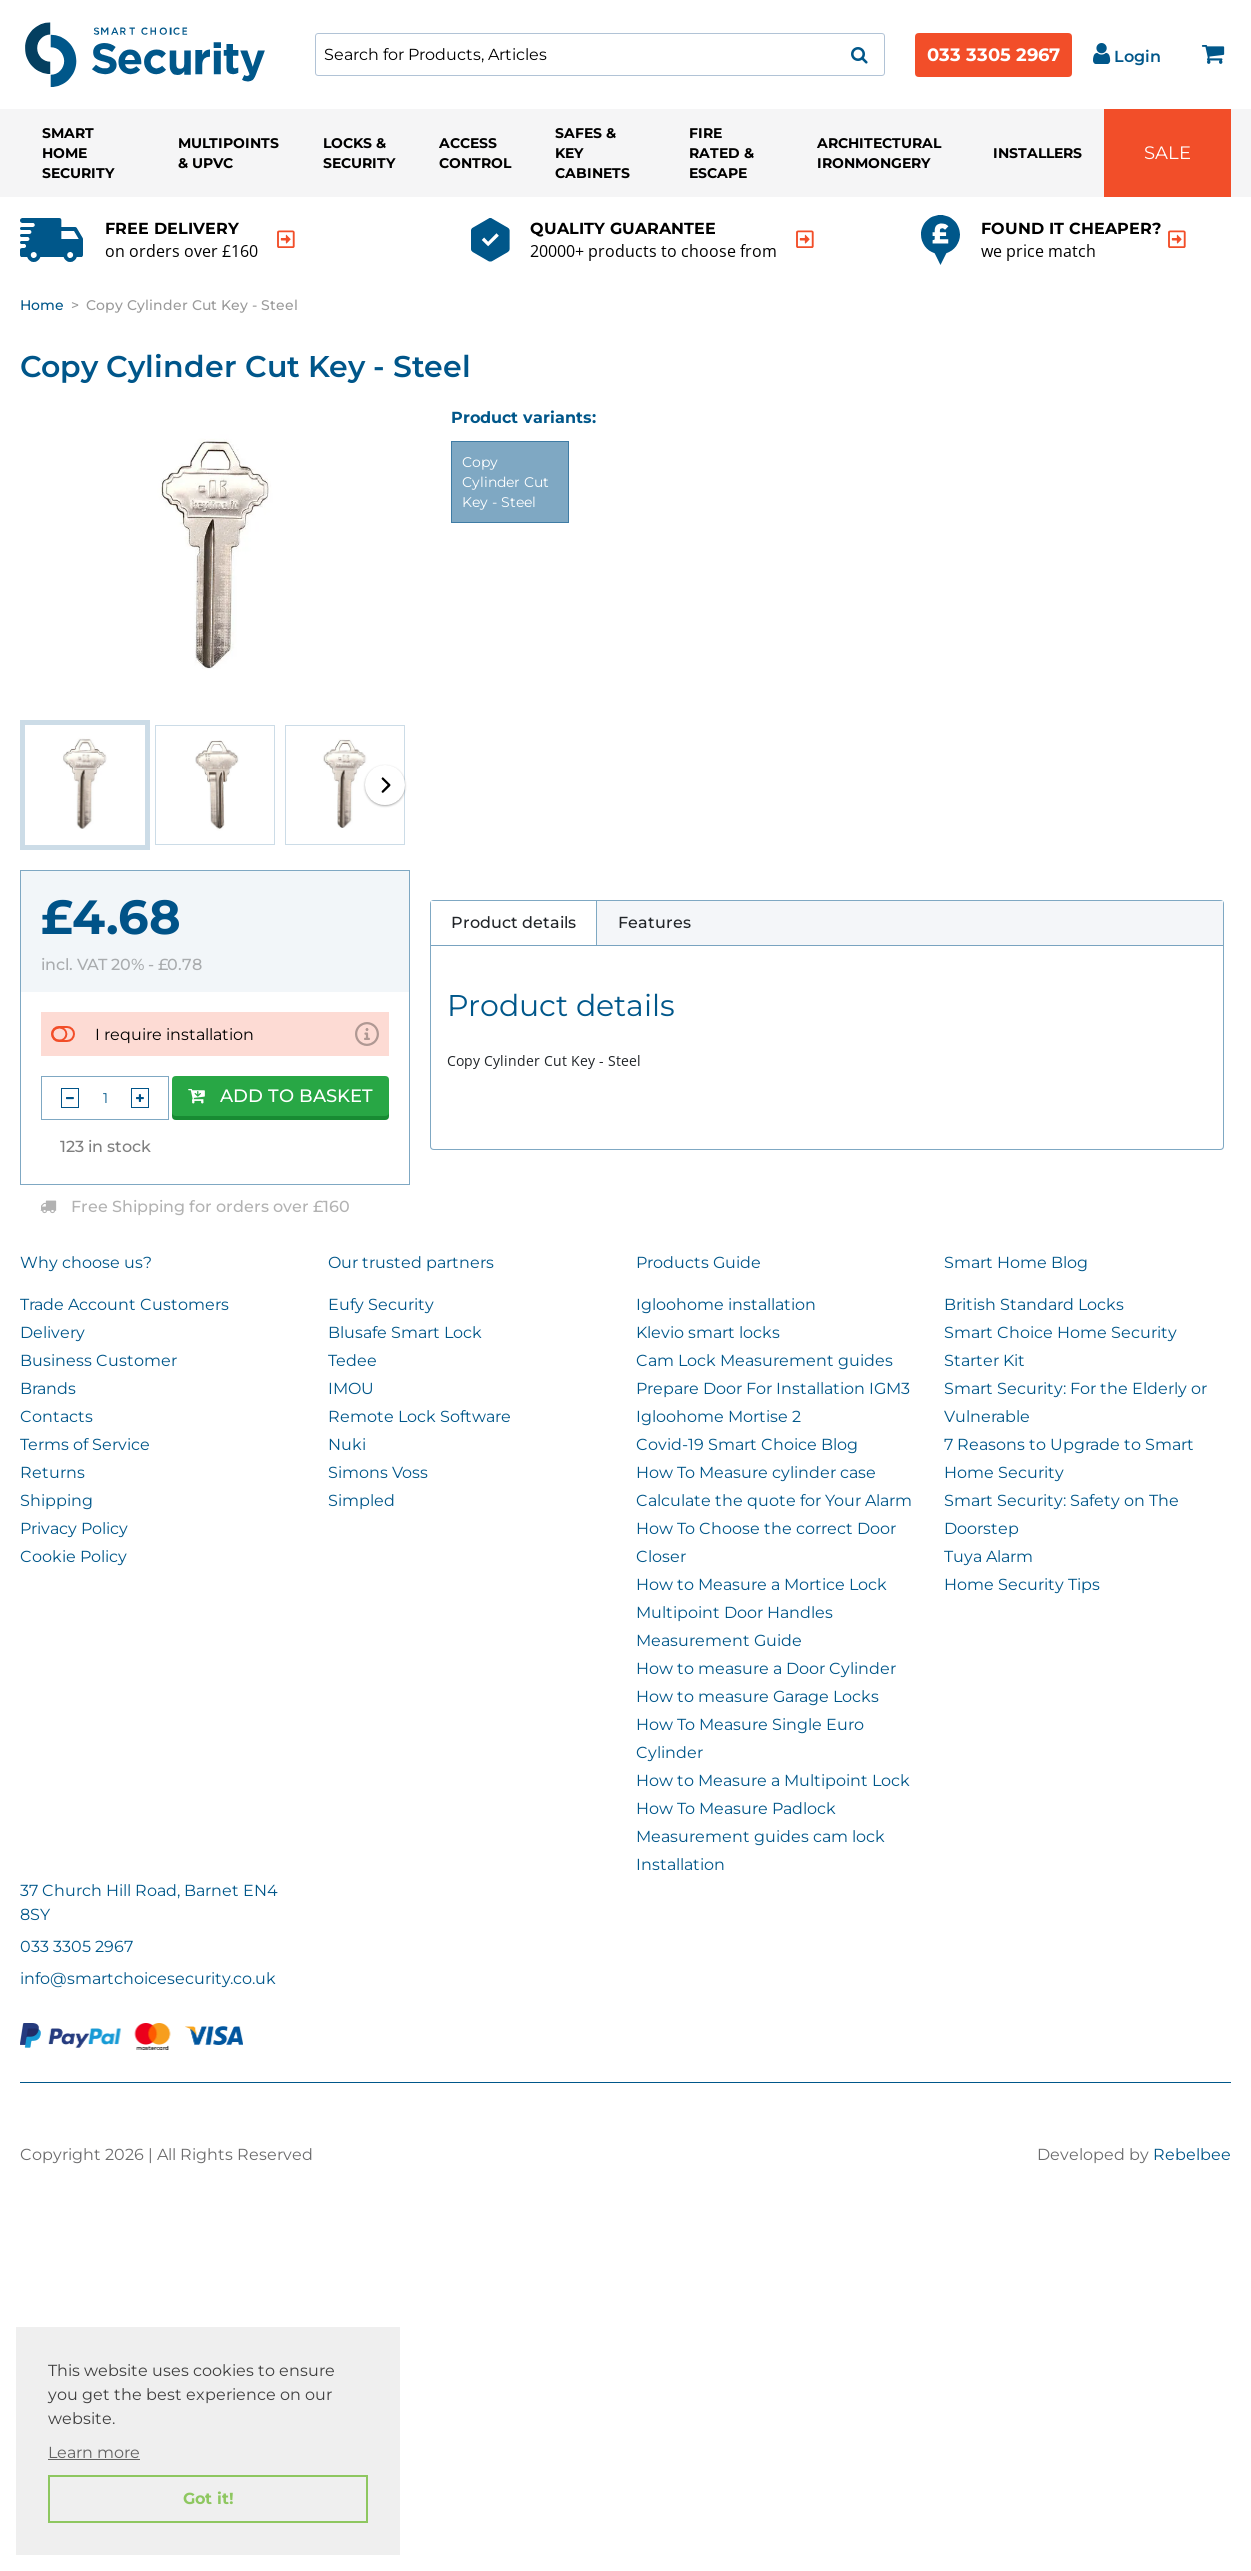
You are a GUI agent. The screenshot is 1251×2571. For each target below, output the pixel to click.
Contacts (56, 1416)
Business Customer (98, 1360)
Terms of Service (85, 1444)
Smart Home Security (78, 153)
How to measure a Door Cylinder (766, 1668)
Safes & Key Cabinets (592, 153)
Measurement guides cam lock (760, 1836)
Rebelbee (1192, 2154)
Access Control (475, 153)
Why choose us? (86, 1262)
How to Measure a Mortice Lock (761, 1584)
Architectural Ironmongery (879, 153)
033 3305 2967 (993, 55)
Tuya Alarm (988, 1556)
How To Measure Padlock (736, 1808)
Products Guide (698, 1262)
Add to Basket (280, 1096)
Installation (680, 1864)
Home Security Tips (1022, 1584)
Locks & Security (359, 153)
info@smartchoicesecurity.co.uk (148, 1978)
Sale (1167, 153)
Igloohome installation (726, 1304)
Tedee (352, 1360)
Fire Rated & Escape (721, 153)
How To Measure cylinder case (756, 1472)
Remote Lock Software (419, 1416)
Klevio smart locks (708, 1332)
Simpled (361, 1500)
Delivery (52, 1332)
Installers (1037, 153)
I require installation (174, 1034)
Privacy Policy (74, 1528)
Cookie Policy (73, 1556)
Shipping (56, 1500)
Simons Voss (378, 1472)
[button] (385, 785)
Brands (48, 1388)
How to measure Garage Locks (757, 1696)
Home (42, 305)
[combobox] (600, 54)
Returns (52, 1472)
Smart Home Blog (1016, 1262)
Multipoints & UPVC (228, 153)
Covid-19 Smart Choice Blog (747, 1444)
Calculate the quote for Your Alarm (774, 1500)
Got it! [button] (208, 2498)
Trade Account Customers (124, 1304)
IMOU (351, 1388)
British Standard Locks (1034, 1304)
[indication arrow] (286, 239)
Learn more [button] (94, 2452)
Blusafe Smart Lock (405, 1332)
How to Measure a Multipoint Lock (773, 1780)
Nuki (347, 1444)
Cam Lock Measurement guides (764, 1360)
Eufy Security (381, 1304)
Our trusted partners (411, 1262)
